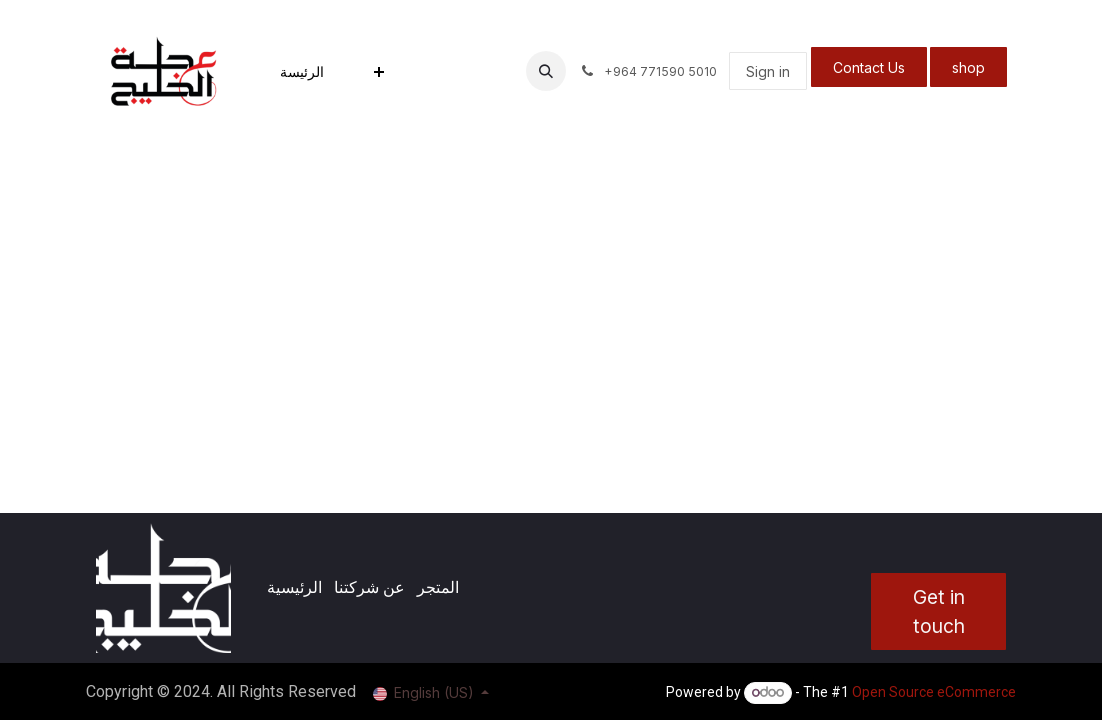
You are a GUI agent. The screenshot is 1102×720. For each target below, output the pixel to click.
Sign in (768, 71)
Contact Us (869, 67)
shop (968, 67)
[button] (546, 71)
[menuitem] (302, 71)
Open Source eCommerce (934, 692)
